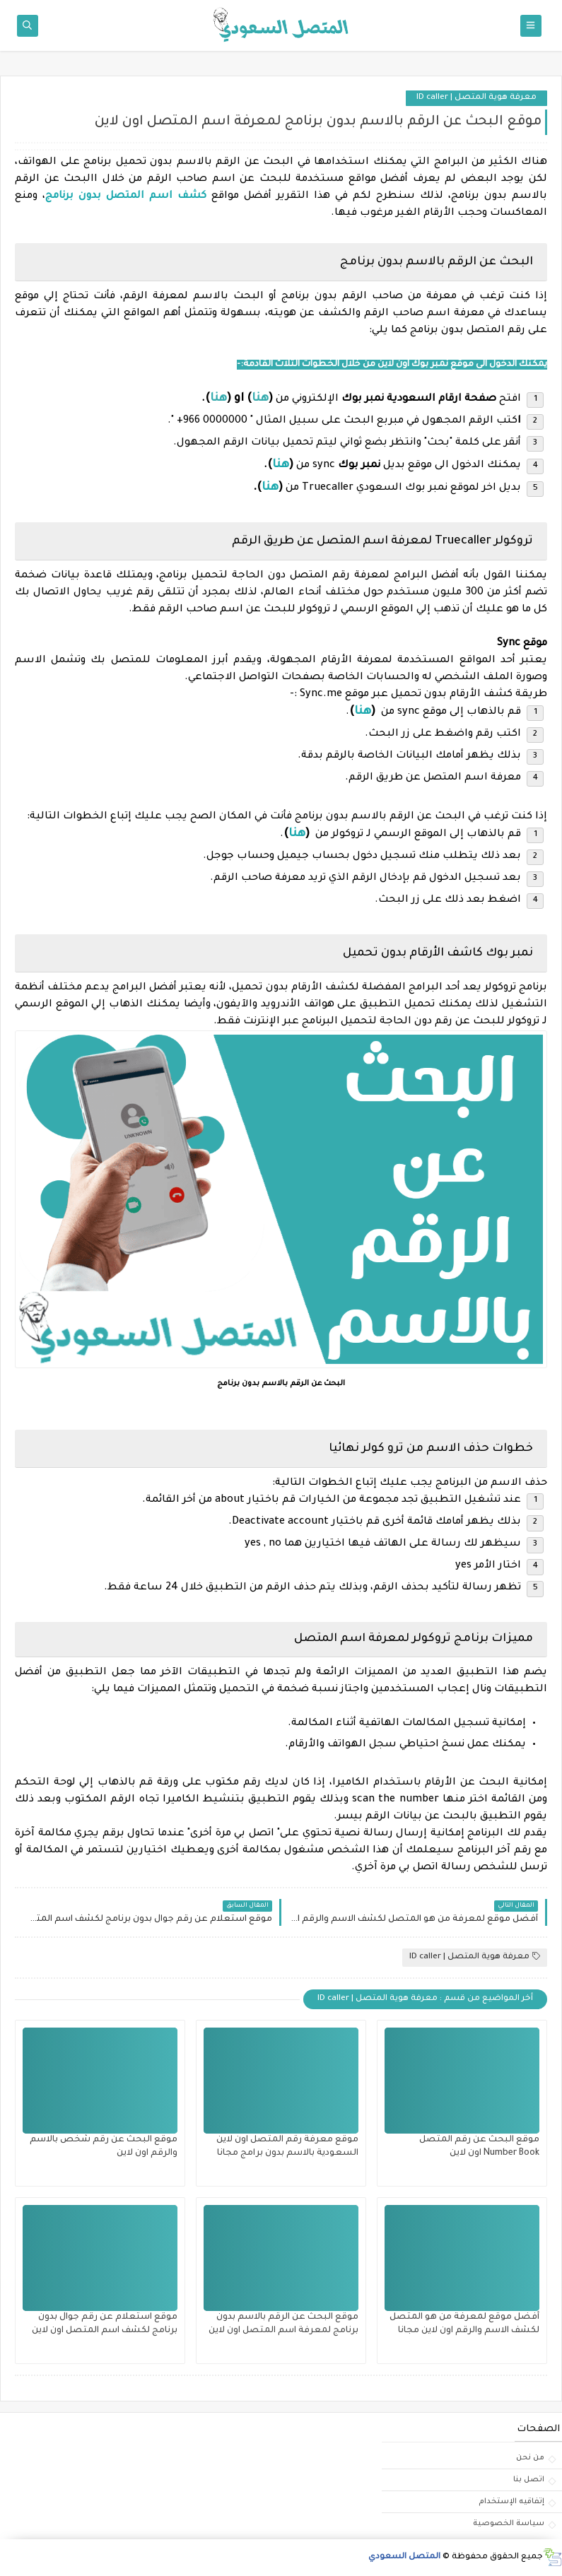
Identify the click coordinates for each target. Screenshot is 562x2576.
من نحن (530, 2458)
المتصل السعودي (404, 2557)
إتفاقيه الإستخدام (511, 2502)
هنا (280, 465)
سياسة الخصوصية (508, 2523)
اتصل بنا (528, 2480)
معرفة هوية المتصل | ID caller (476, 97)
